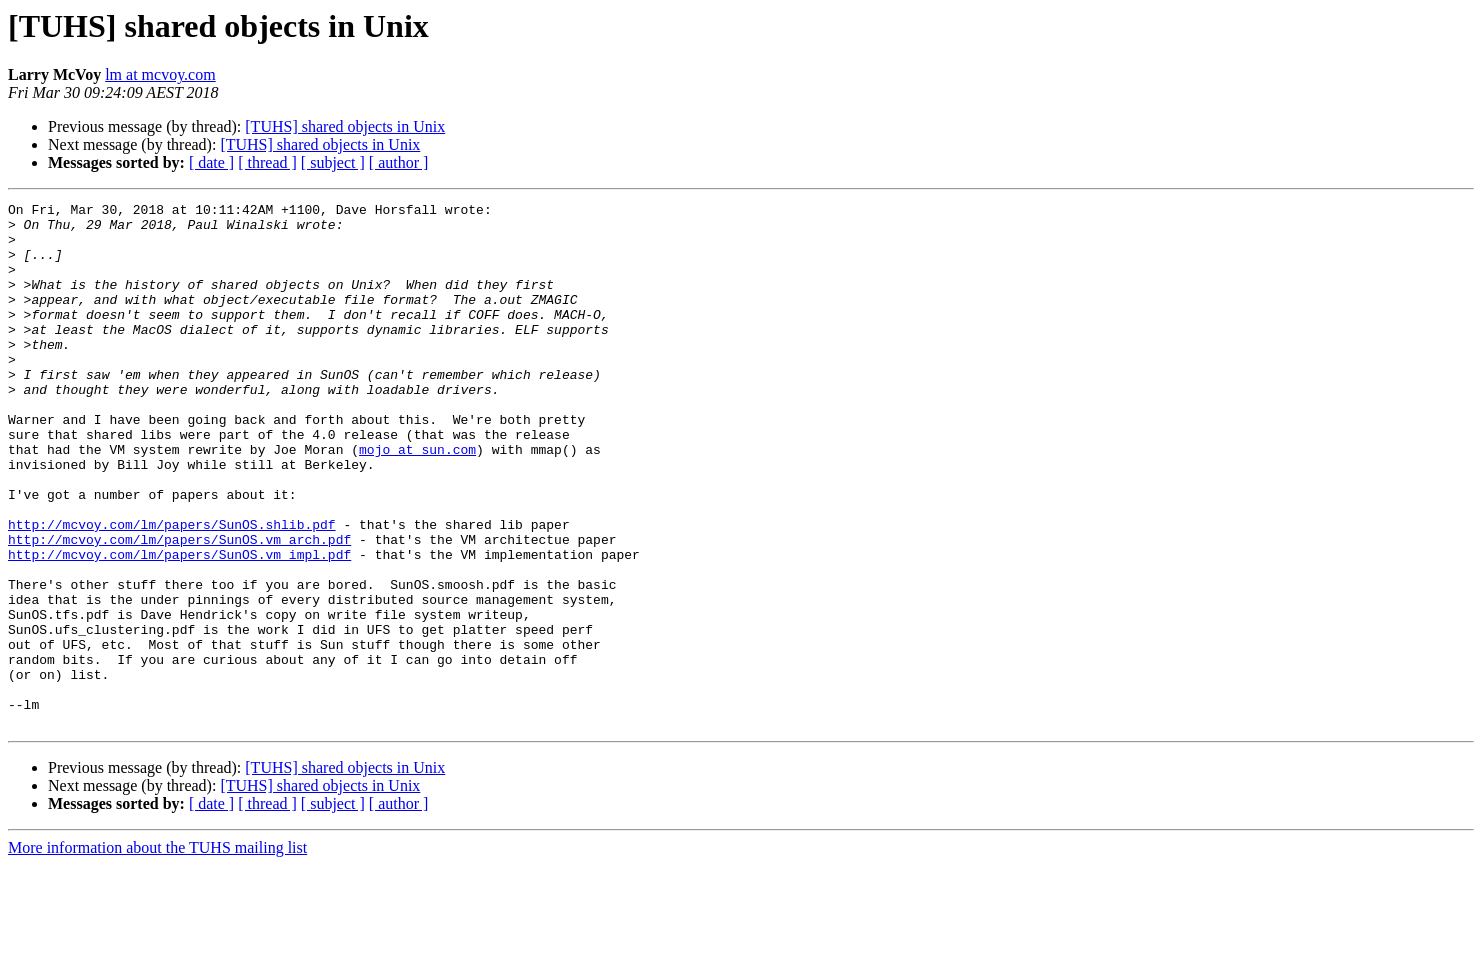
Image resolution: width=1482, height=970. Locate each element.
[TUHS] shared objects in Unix (345, 126)
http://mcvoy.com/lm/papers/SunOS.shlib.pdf (172, 590)
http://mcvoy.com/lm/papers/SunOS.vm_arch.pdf (179, 608)
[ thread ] (267, 162)
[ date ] (211, 162)
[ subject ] (333, 162)
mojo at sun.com (417, 500)
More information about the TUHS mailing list (157, 952)
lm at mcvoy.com (160, 74)
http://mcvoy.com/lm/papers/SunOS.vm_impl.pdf (179, 626)
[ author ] (399, 162)
